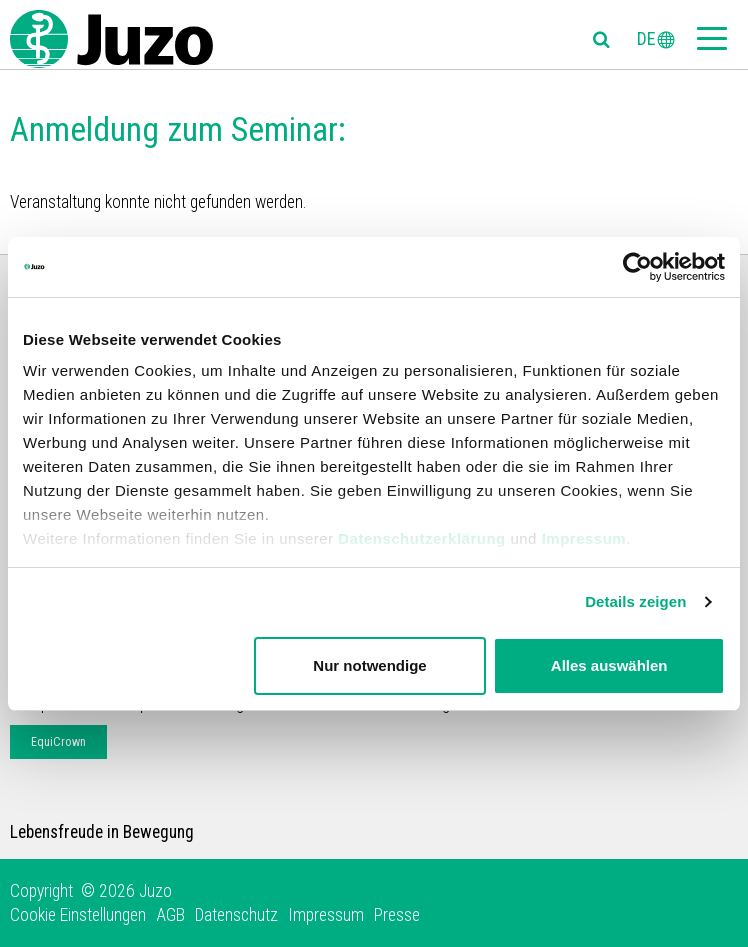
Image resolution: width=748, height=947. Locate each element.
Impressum (584, 538)
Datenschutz (236, 915)
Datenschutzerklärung (422, 538)
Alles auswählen (609, 665)
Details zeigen (635, 601)
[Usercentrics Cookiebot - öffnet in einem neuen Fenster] (637, 267)
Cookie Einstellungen (78, 915)
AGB (170, 915)
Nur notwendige (369, 665)
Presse (397, 915)
